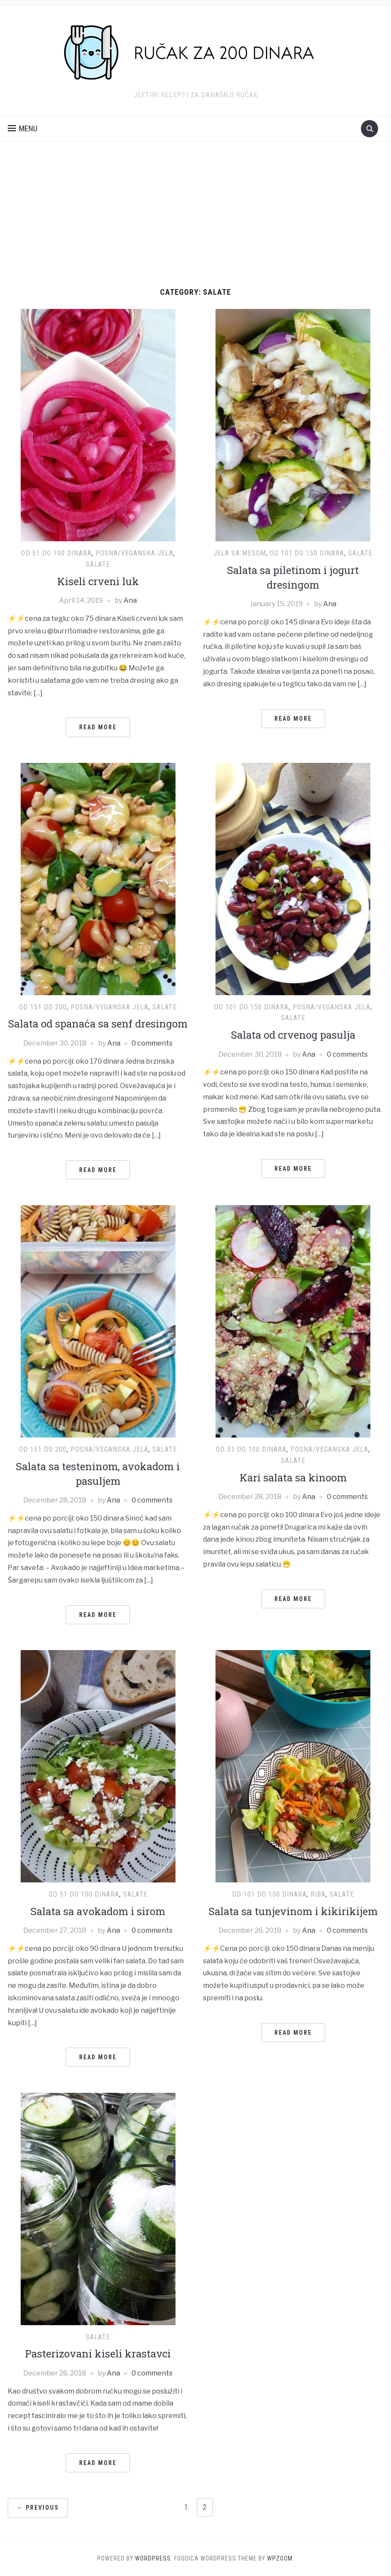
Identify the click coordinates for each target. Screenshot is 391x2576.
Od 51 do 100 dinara (56, 553)
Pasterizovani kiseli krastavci (98, 2353)
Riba (318, 1894)
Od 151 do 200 (43, 1007)
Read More (98, 727)
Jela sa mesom (239, 553)
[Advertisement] (195, 223)
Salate (98, 564)
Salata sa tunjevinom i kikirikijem (293, 1911)
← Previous (38, 2507)
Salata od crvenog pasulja (293, 1035)
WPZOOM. (280, 2558)
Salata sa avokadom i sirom (98, 1911)
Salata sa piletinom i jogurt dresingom (293, 577)
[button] (22, 128)
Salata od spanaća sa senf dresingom (98, 1023)
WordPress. (153, 2558)
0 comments (152, 1043)
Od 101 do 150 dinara (307, 553)
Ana (130, 600)
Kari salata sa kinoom (293, 1477)
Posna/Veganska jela (134, 553)
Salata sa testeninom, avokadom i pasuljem (98, 1473)
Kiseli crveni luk (98, 581)
